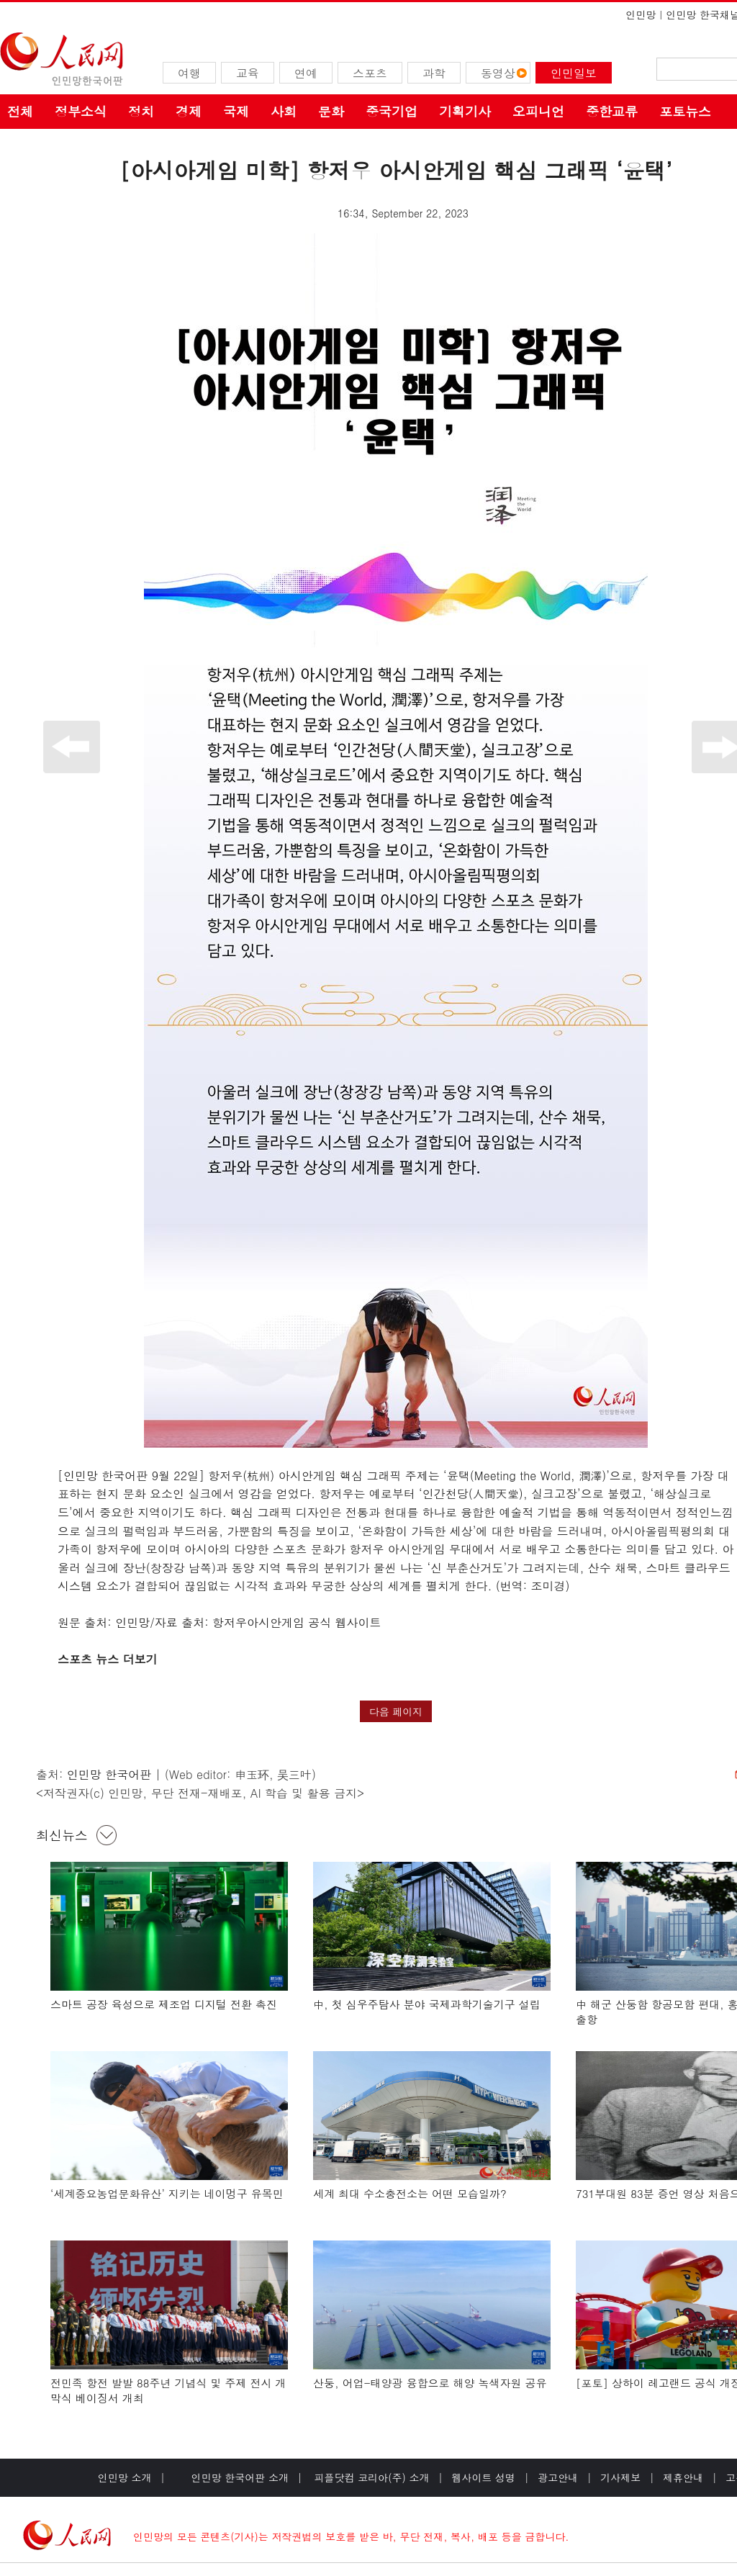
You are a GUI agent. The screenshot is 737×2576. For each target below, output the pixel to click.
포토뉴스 (685, 111)
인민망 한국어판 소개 (240, 2477)
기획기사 (465, 111)
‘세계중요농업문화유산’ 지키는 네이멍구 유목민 (167, 2193)
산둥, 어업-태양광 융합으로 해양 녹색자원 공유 (430, 2382)
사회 (284, 111)
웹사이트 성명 (483, 2477)
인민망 (640, 14)
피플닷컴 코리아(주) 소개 (370, 2477)
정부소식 (81, 111)
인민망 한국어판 (109, 1774)
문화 (331, 111)
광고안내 (558, 2477)
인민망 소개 (125, 2477)
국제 (236, 111)
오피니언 (538, 111)
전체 (20, 111)
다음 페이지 (396, 1711)
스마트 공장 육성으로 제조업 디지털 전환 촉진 (163, 2004)
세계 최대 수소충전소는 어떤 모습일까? (410, 2193)
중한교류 (612, 111)
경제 (189, 111)
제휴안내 (683, 2477)
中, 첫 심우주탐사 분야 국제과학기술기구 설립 (427, 2004)
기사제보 (620, 2477)
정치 (141, 111)
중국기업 (391, 111)
